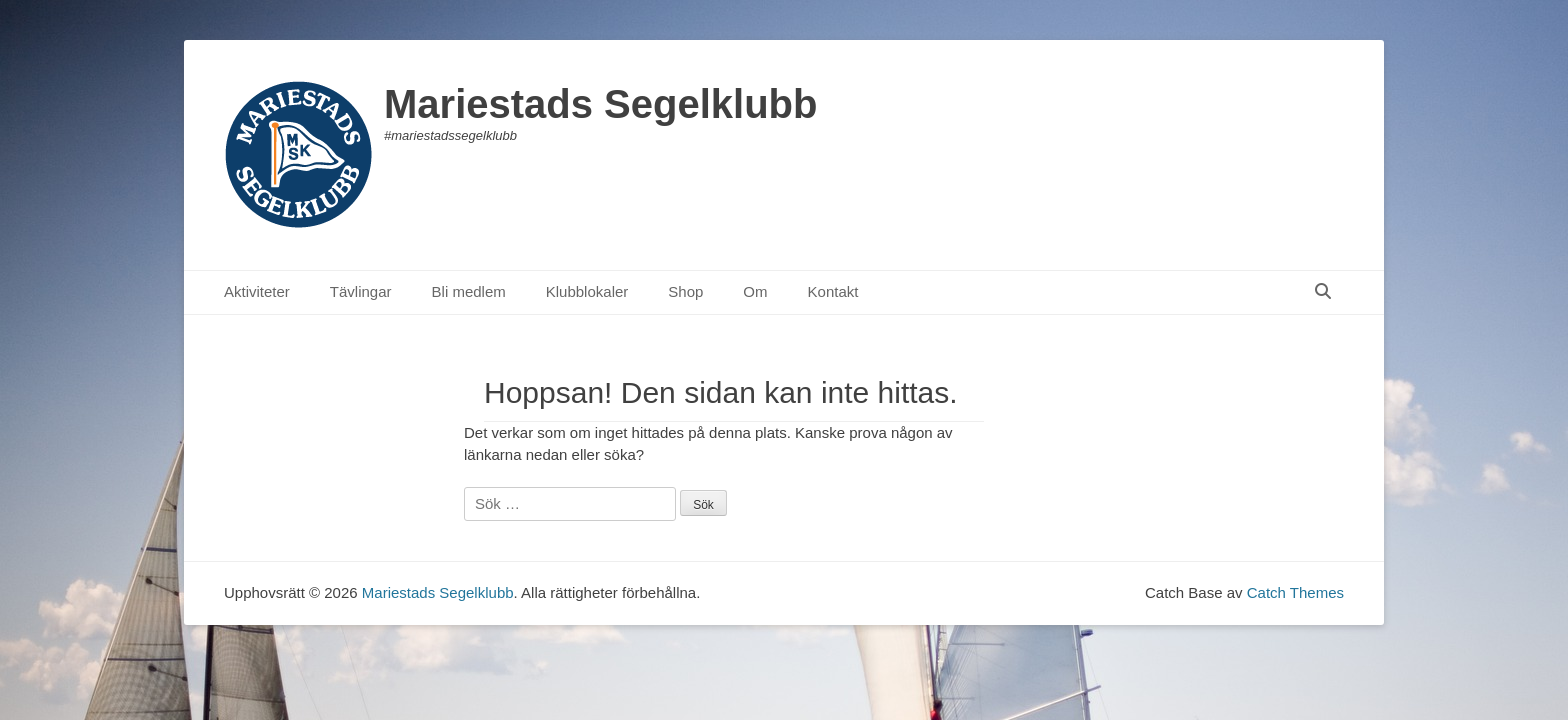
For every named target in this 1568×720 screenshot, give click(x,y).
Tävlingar (361, 291)
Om (755, 291)
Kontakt (833, 291)
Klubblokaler (587, 291)
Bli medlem (469, 291)
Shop (685, 291)
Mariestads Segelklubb (600, 104)
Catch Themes (1295, 592)
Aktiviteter (257, 291)
